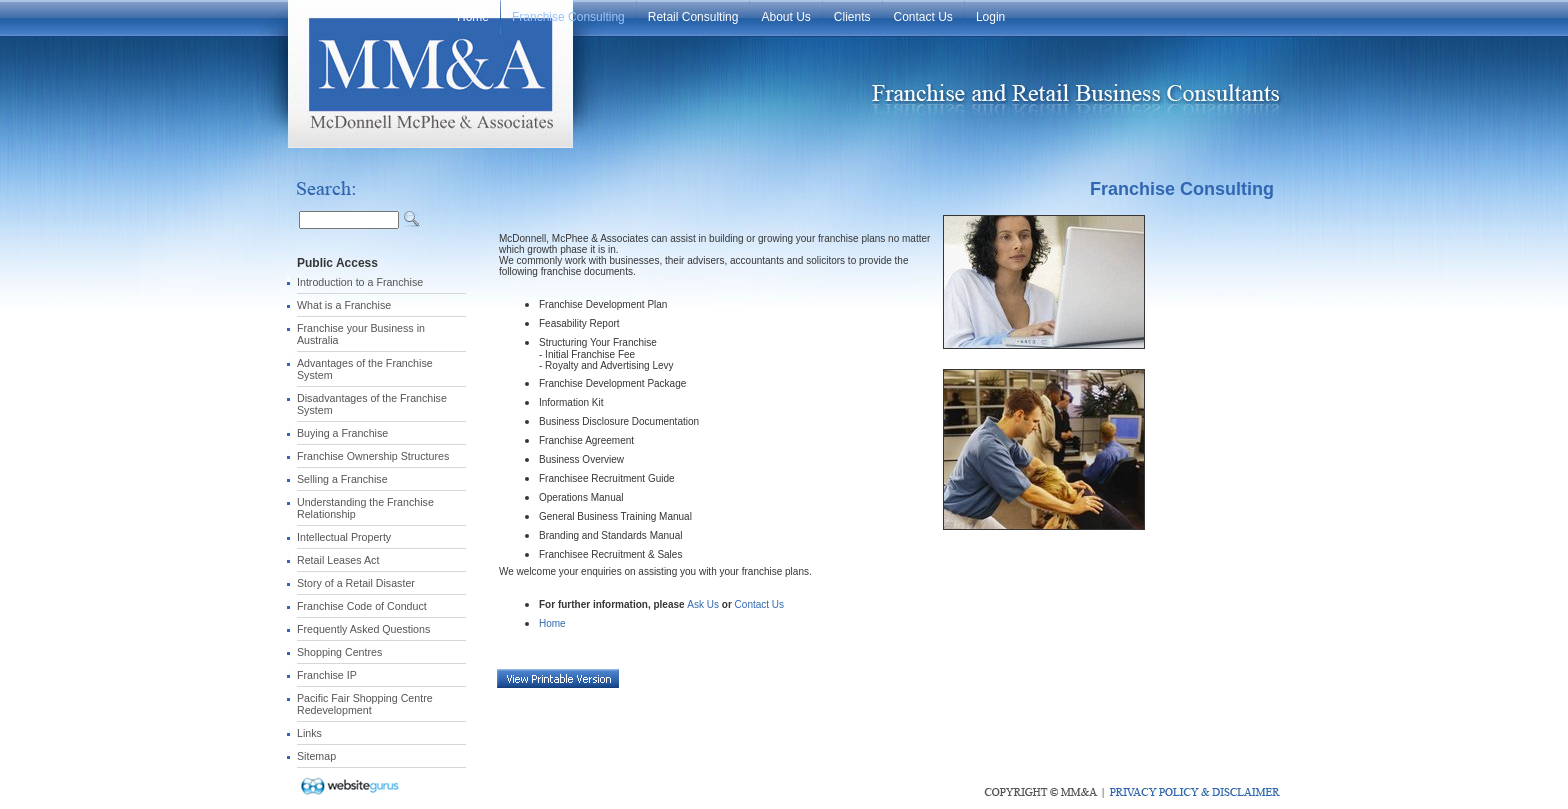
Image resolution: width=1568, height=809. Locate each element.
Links (309, 733)
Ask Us (703, 604)
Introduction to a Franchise (360, 282)
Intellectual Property (344, 537)
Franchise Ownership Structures (373, 456)
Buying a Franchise (342, 433)
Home (552, 623)
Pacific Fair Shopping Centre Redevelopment (365, 704)
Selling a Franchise (342, 479)
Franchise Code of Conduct (362, 606)
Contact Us (759, 604)
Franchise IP (327, 675)
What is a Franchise (344, 305)
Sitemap (316, 756)
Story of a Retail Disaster (356, 583)
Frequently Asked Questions (363, 629)
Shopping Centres (339, 652)
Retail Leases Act (338, 560)
